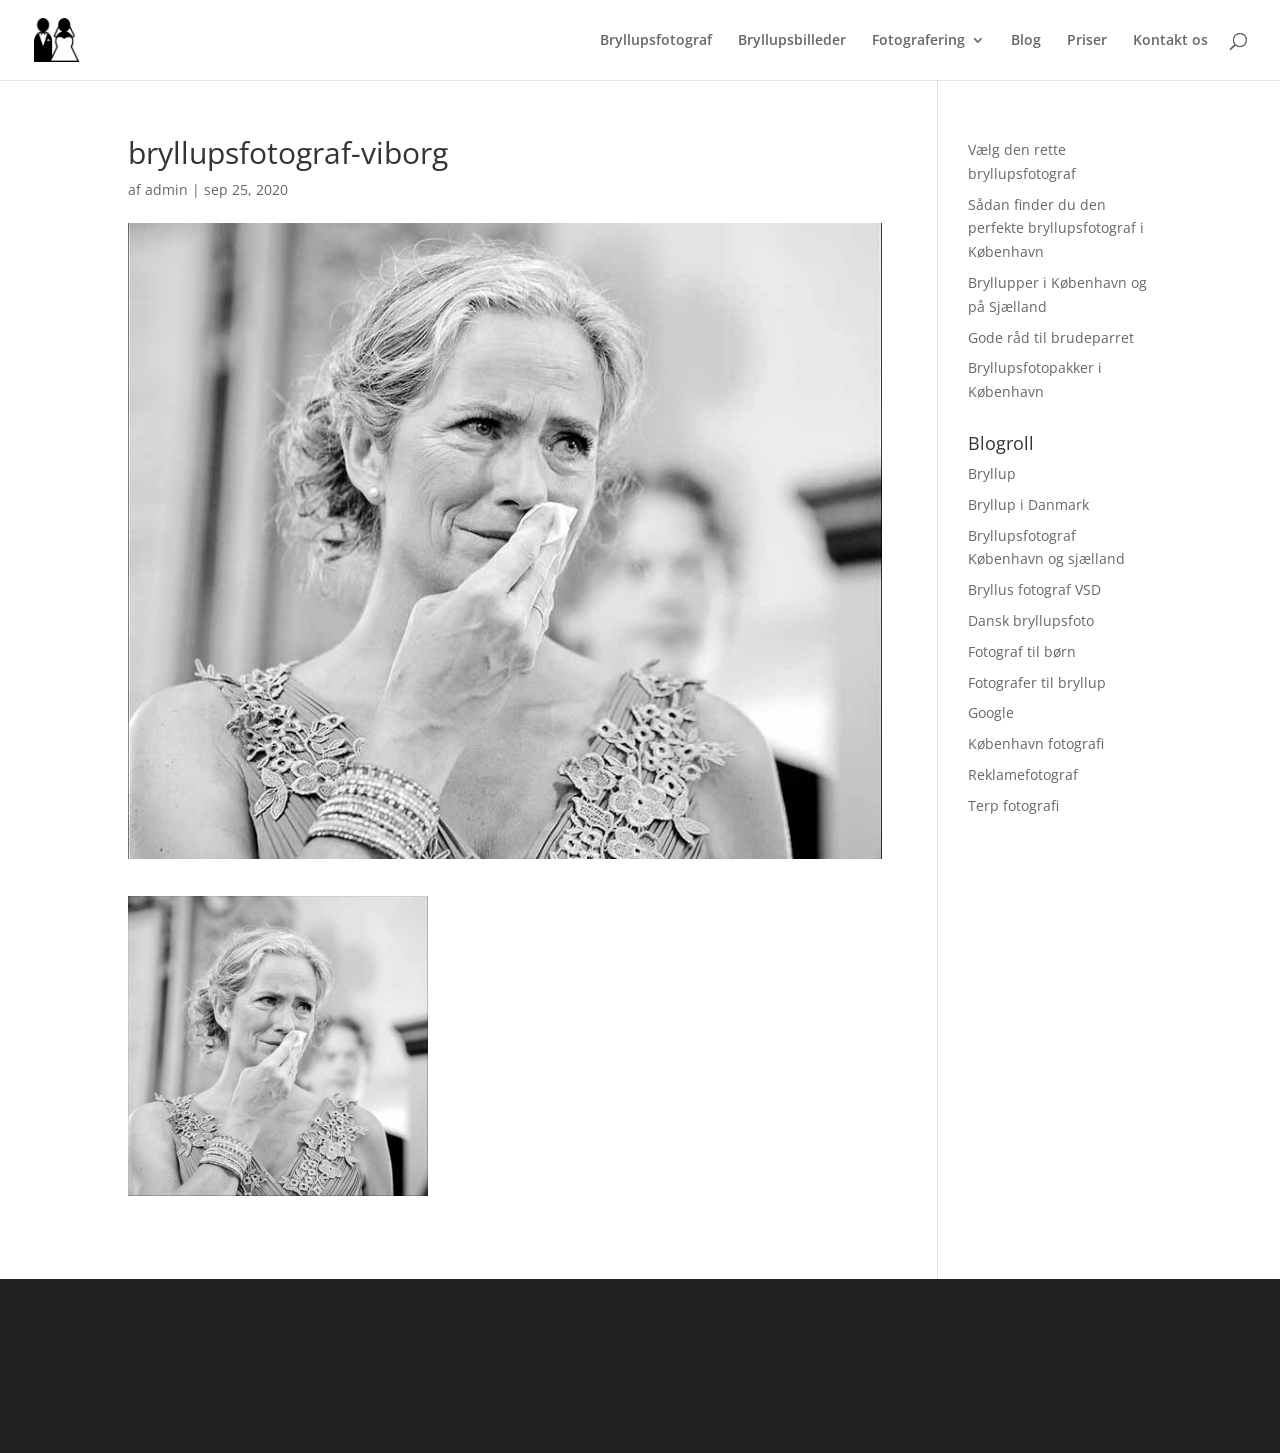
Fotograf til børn (1022, 651)
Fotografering (918, 41)
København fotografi (1036, 743)
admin (166, 189)
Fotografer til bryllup (1037, 682)
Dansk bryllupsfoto (1031, 620)
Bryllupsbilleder (792, 41)
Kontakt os (1170, 41)
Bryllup (992, 473)
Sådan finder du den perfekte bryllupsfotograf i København (1056, 228)
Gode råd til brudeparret (1051, 337)
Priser (1087, 41)
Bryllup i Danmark (1028, 504)
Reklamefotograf (1023, 774)
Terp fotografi (1013, 805)
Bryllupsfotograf (656, 41)
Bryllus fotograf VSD (1034, 589)
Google (991, 712)
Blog (1026, 41)
